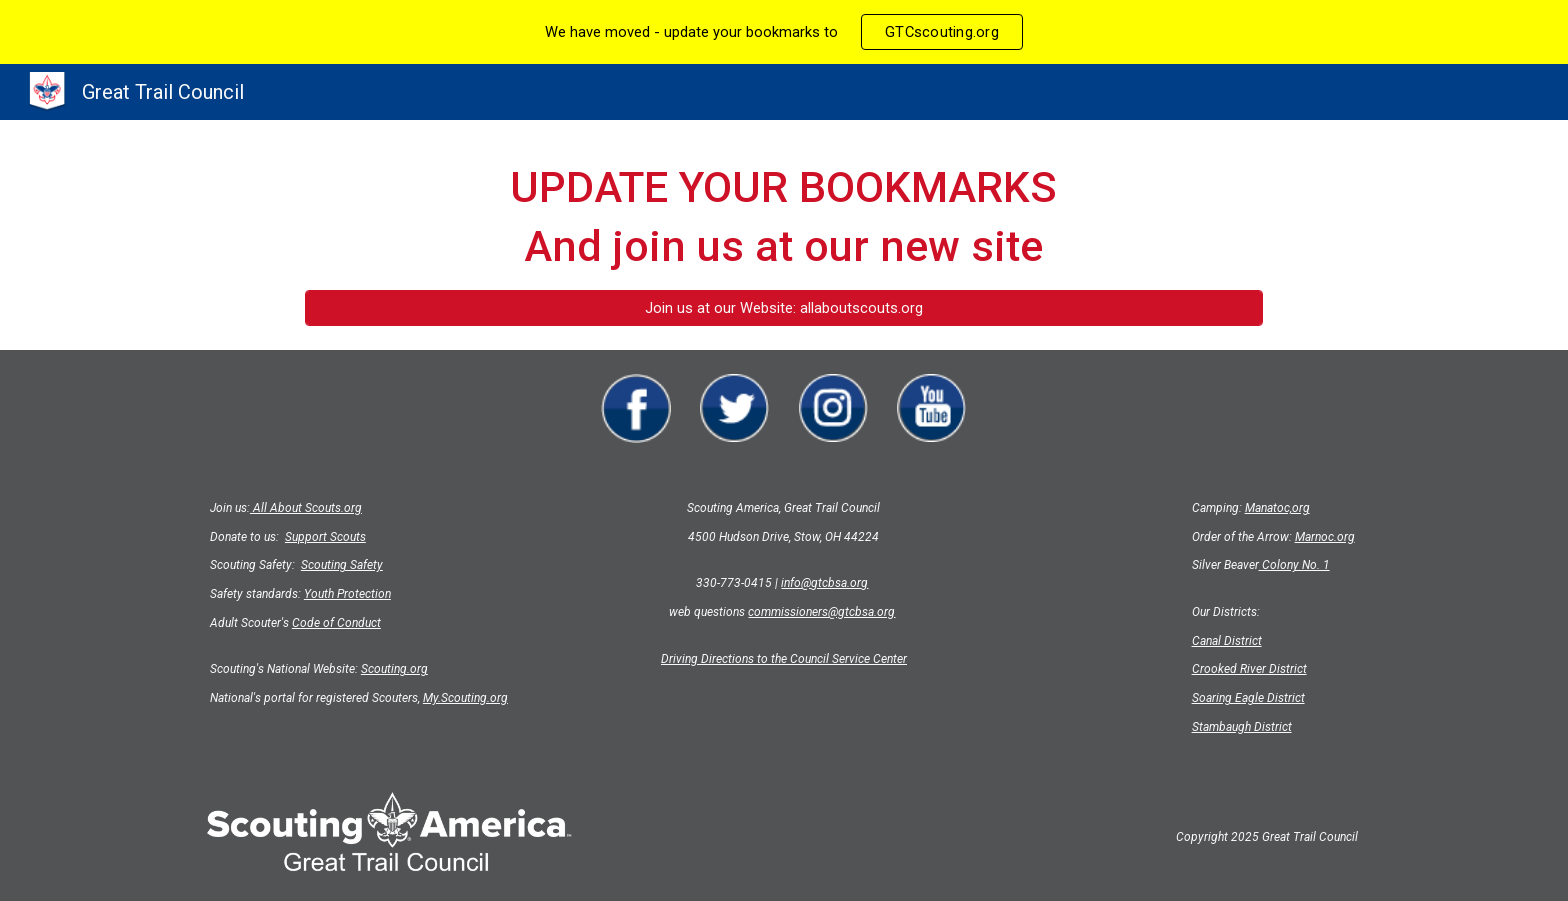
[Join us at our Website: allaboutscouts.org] (783, 307)
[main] (783, 217)
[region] (784, 32)
